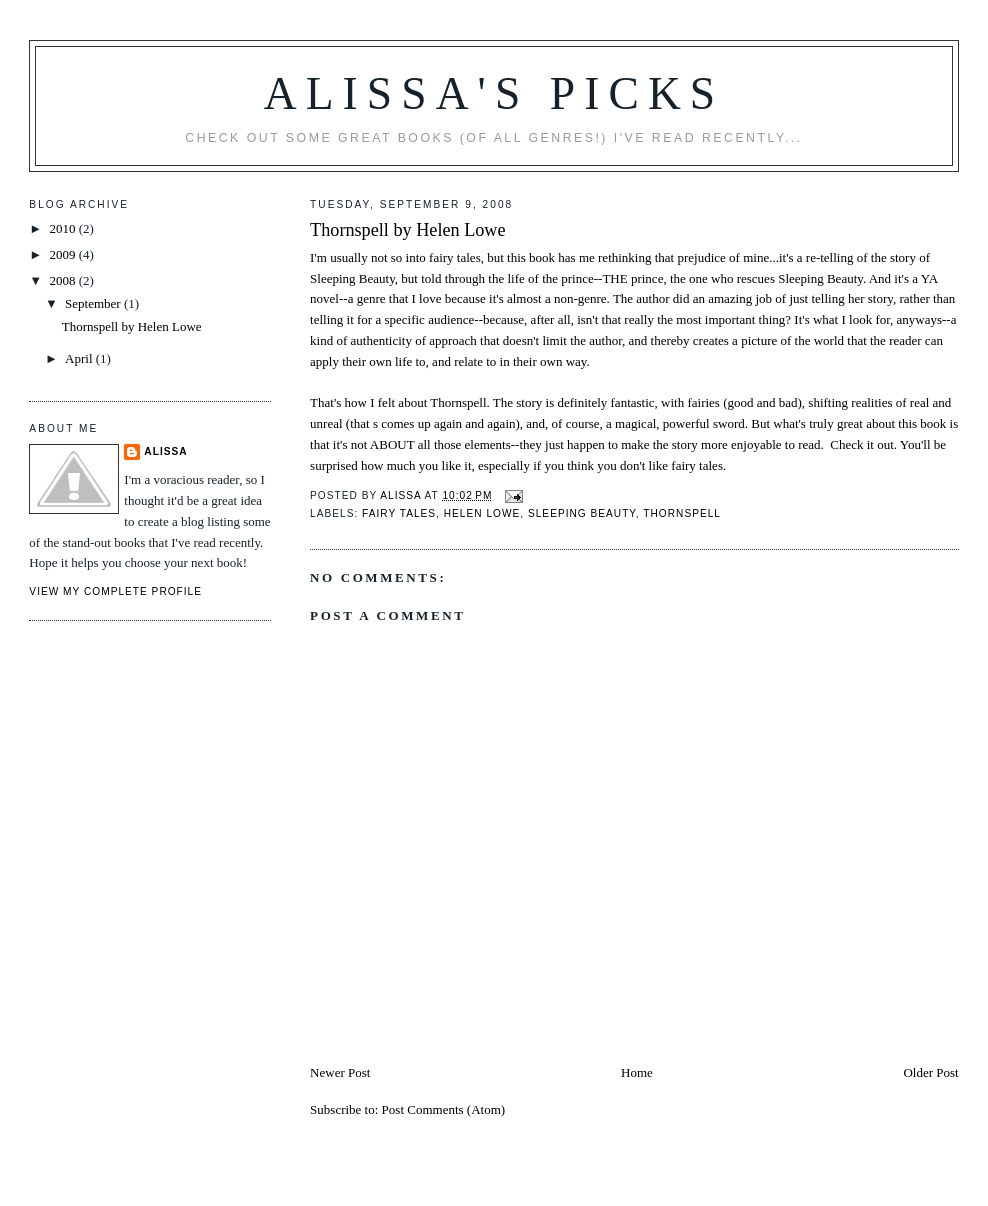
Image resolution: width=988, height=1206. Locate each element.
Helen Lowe (482, 513)
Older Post (930, 1072)
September (94, 303)
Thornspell (682, 513)
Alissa (165, 451)
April (80, 358)
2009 (63, 254)
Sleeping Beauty (582, 513)
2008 (63, 280)
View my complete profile (115, 591)
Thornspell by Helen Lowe (407, 230)
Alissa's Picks (494, 93)
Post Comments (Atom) (444, 1109)
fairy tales (399, 513)
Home (637, 1072)
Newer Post (340, 1072)
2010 (63, 228)
